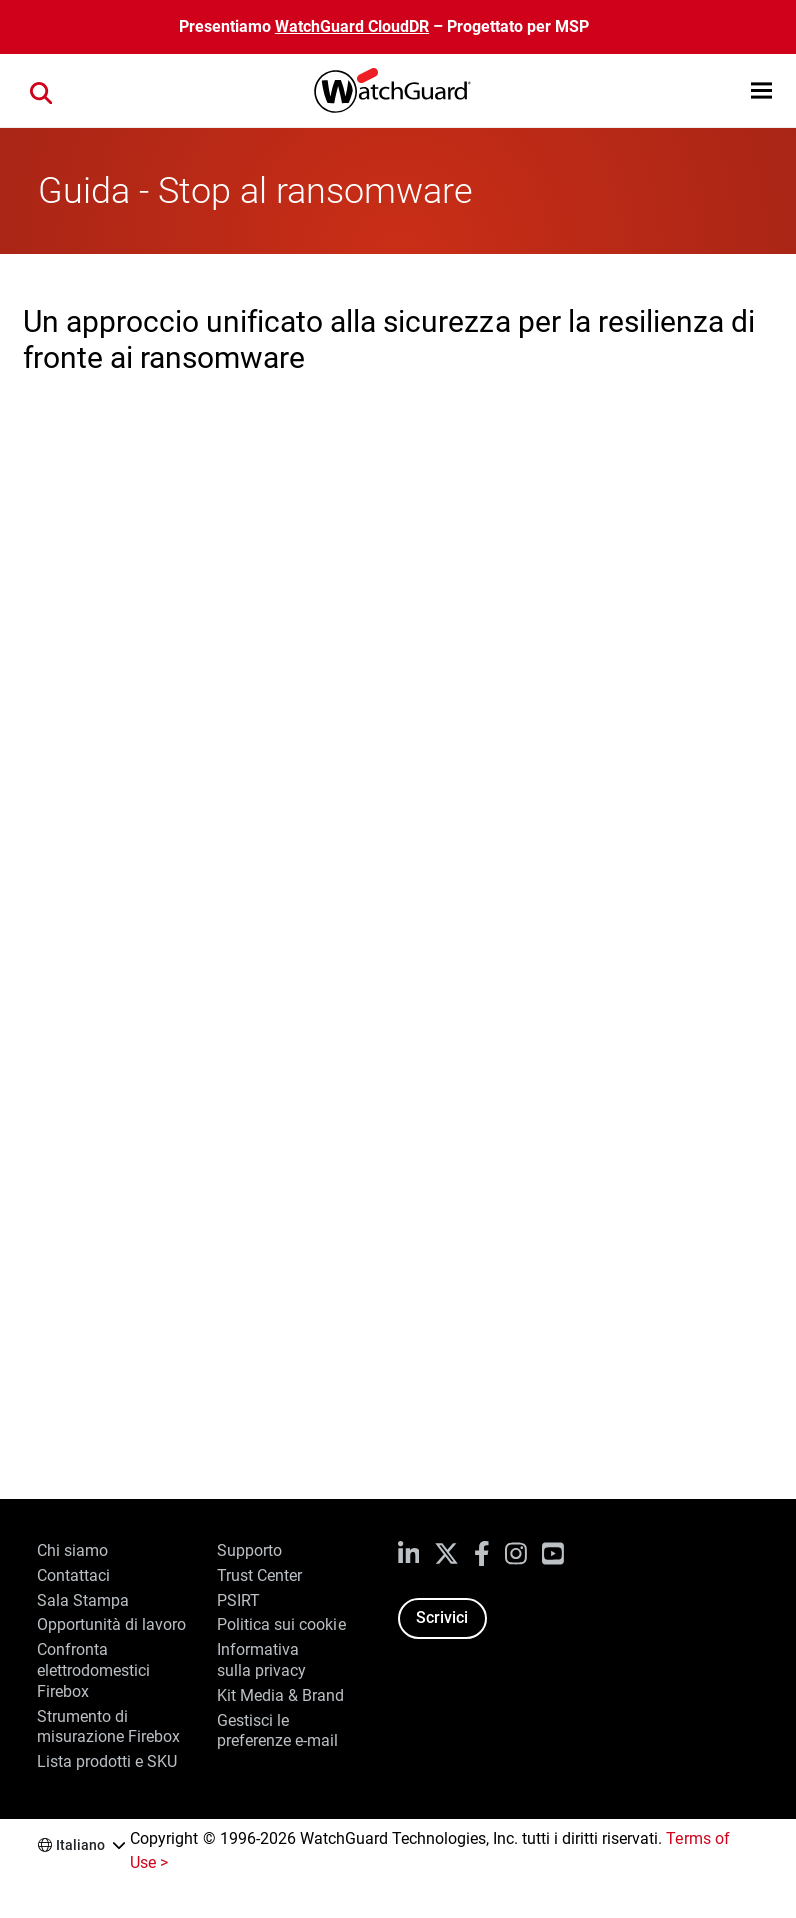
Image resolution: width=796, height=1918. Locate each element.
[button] (761, 90)
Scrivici (442, 1617)
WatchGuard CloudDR (352, 26)
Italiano (80, 1845)
